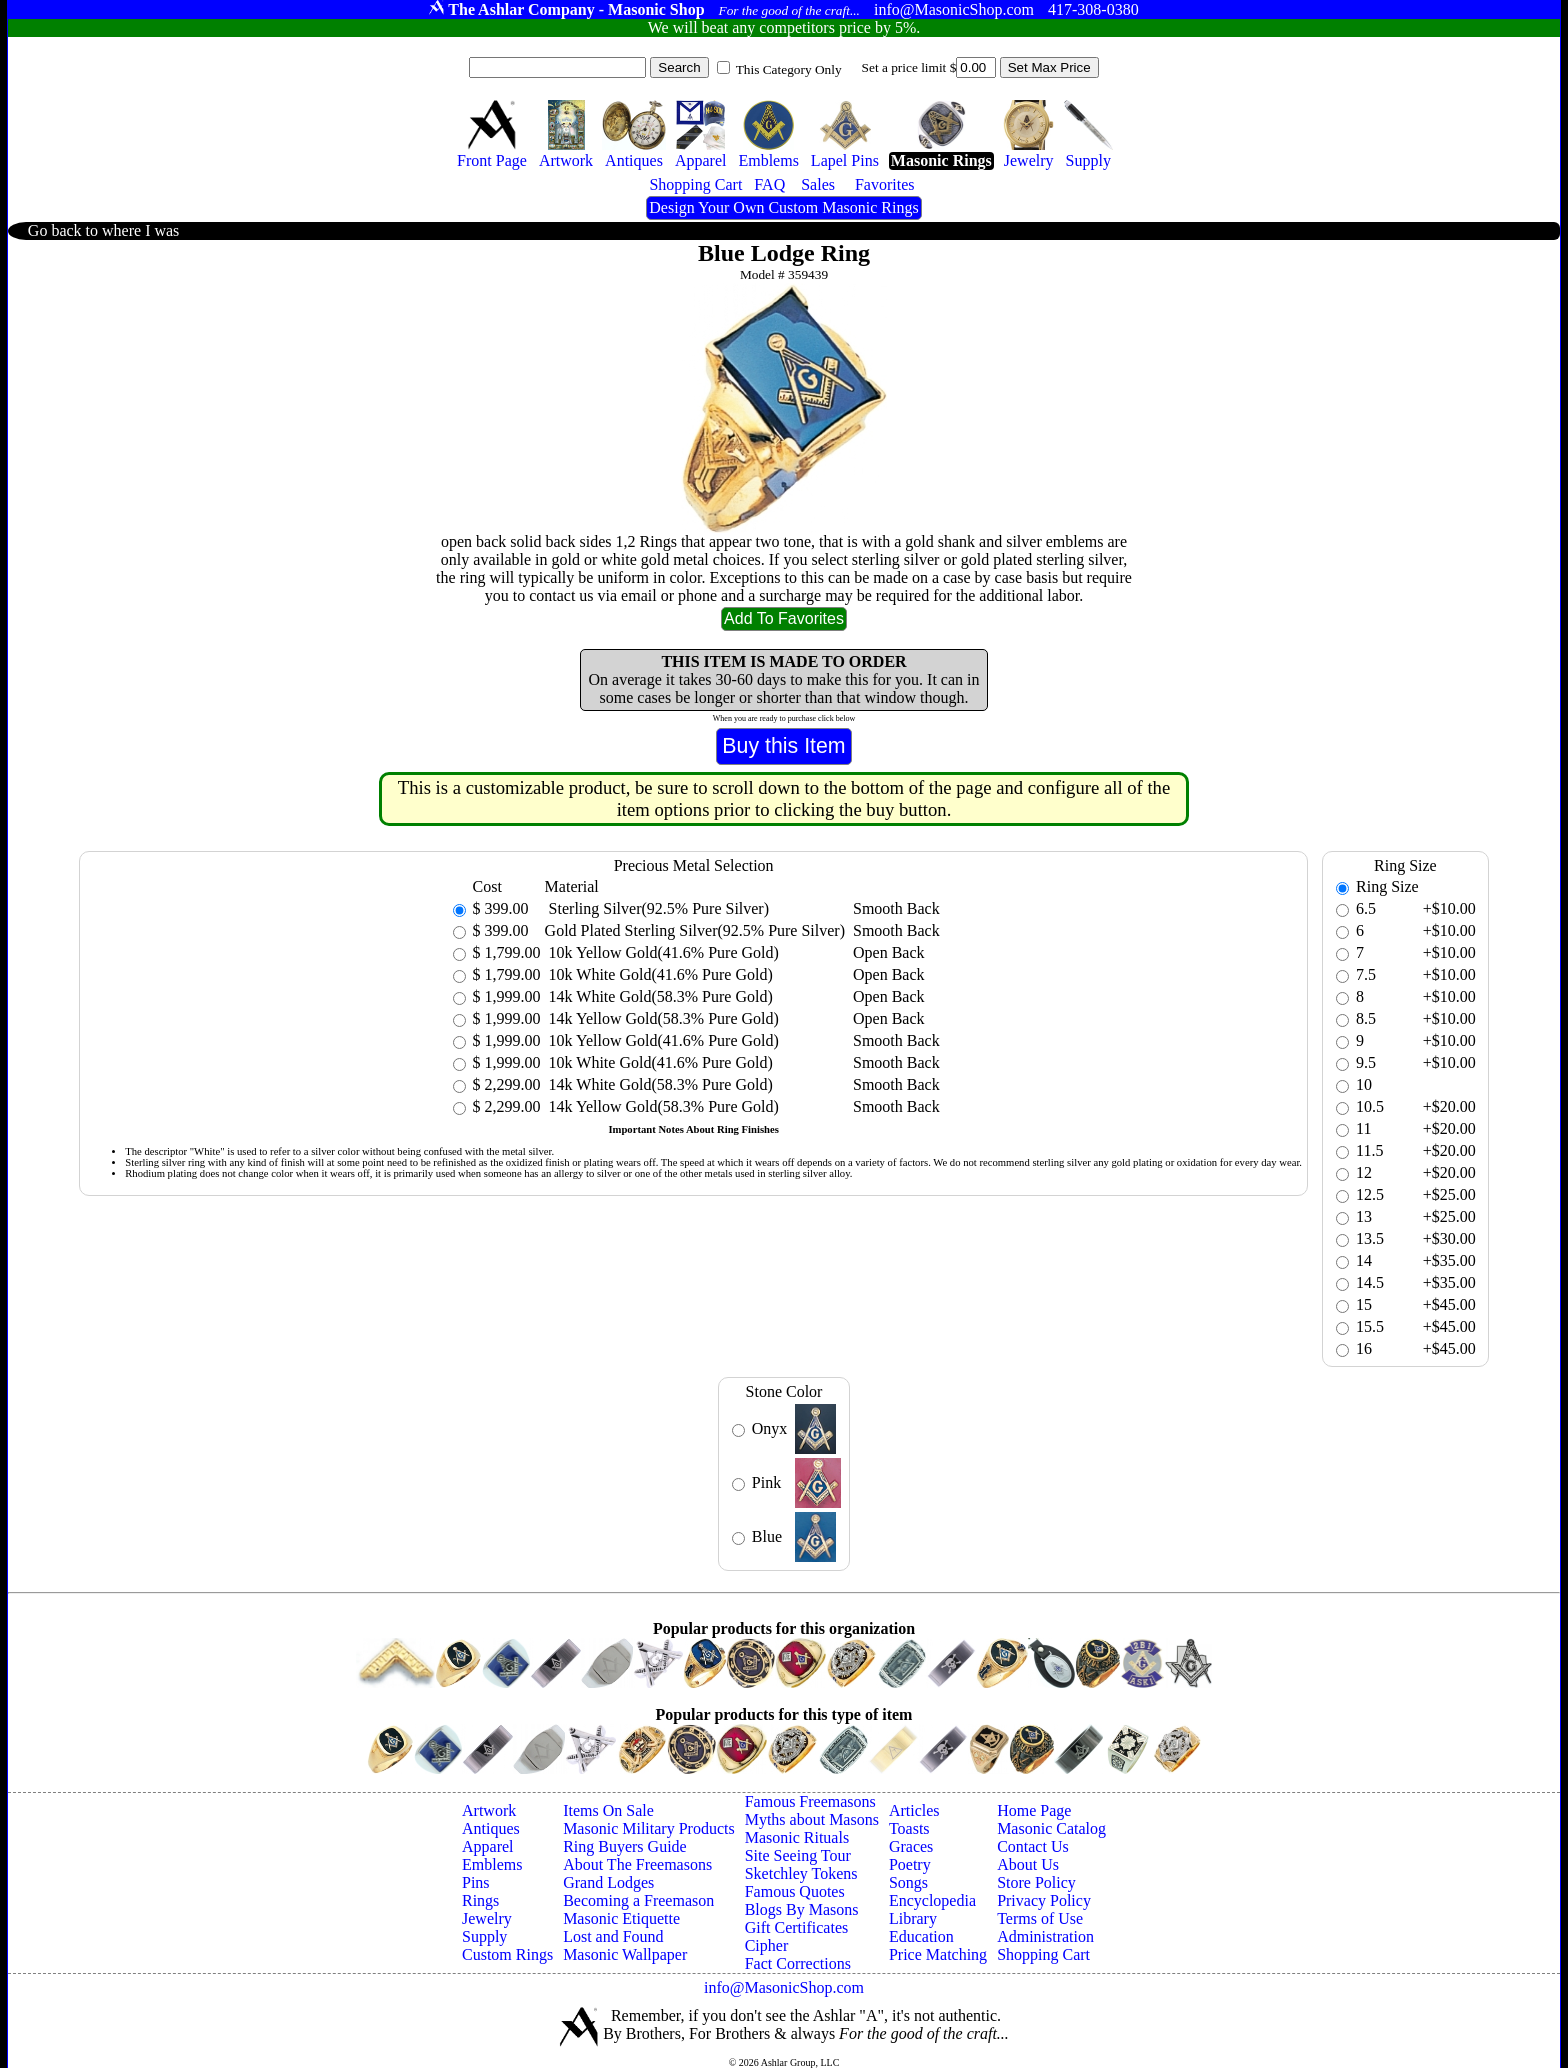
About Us (1028, 1864)
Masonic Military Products (649, 1828)
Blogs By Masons (802, 1909)
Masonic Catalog (1051, 1828)
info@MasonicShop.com (784, 1987)
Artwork (489, 1810)
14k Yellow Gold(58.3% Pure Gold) (662, 1018)
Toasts (909, 1828)
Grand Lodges (608, 1882)
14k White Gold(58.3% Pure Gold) (659, 996)
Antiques (491, 1828)
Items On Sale (608, 1810)
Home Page (1034, 1810)
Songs (908, 1882)
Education (921, 1936)
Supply (484, 1936)
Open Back (889, 952)
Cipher (767, 1945)
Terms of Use (1040, 1918)
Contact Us (1033, 1846)
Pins (476, 1882)
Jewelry (487, 1918)
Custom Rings (507, 1954)
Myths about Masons (812, 1819)
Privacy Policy (1044, 1900)
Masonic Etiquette (621, 1918)
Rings (480, 1900)
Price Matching (938, 1954)
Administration (1045, 1936)
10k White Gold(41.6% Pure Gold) (659, 974)
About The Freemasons (637, 1864)
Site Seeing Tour (798, 1855)
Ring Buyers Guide (625, 1846)
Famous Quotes (795, 1891)
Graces (911, 1846)
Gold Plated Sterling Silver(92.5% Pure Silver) (695, 930)
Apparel (488, 1846)
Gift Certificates (797, 1927)
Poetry (910, 1864)
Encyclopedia (932, 1900)
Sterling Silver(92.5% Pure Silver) (657, 908)
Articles (914, 1810)
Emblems (492, 1864)
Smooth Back (896, 908)
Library (913, 1918)
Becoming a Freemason (638, 1900)
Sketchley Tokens (801, 1873)
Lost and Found (613, 1936)
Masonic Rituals (797, 1837)
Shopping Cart (1043, 1954)
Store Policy (1036, 1882)
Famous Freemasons (810, 1801)
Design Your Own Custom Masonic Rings (783, 207)
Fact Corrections (798, 1963)
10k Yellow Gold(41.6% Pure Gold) (662, 952)
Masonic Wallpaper (625, 1954)
